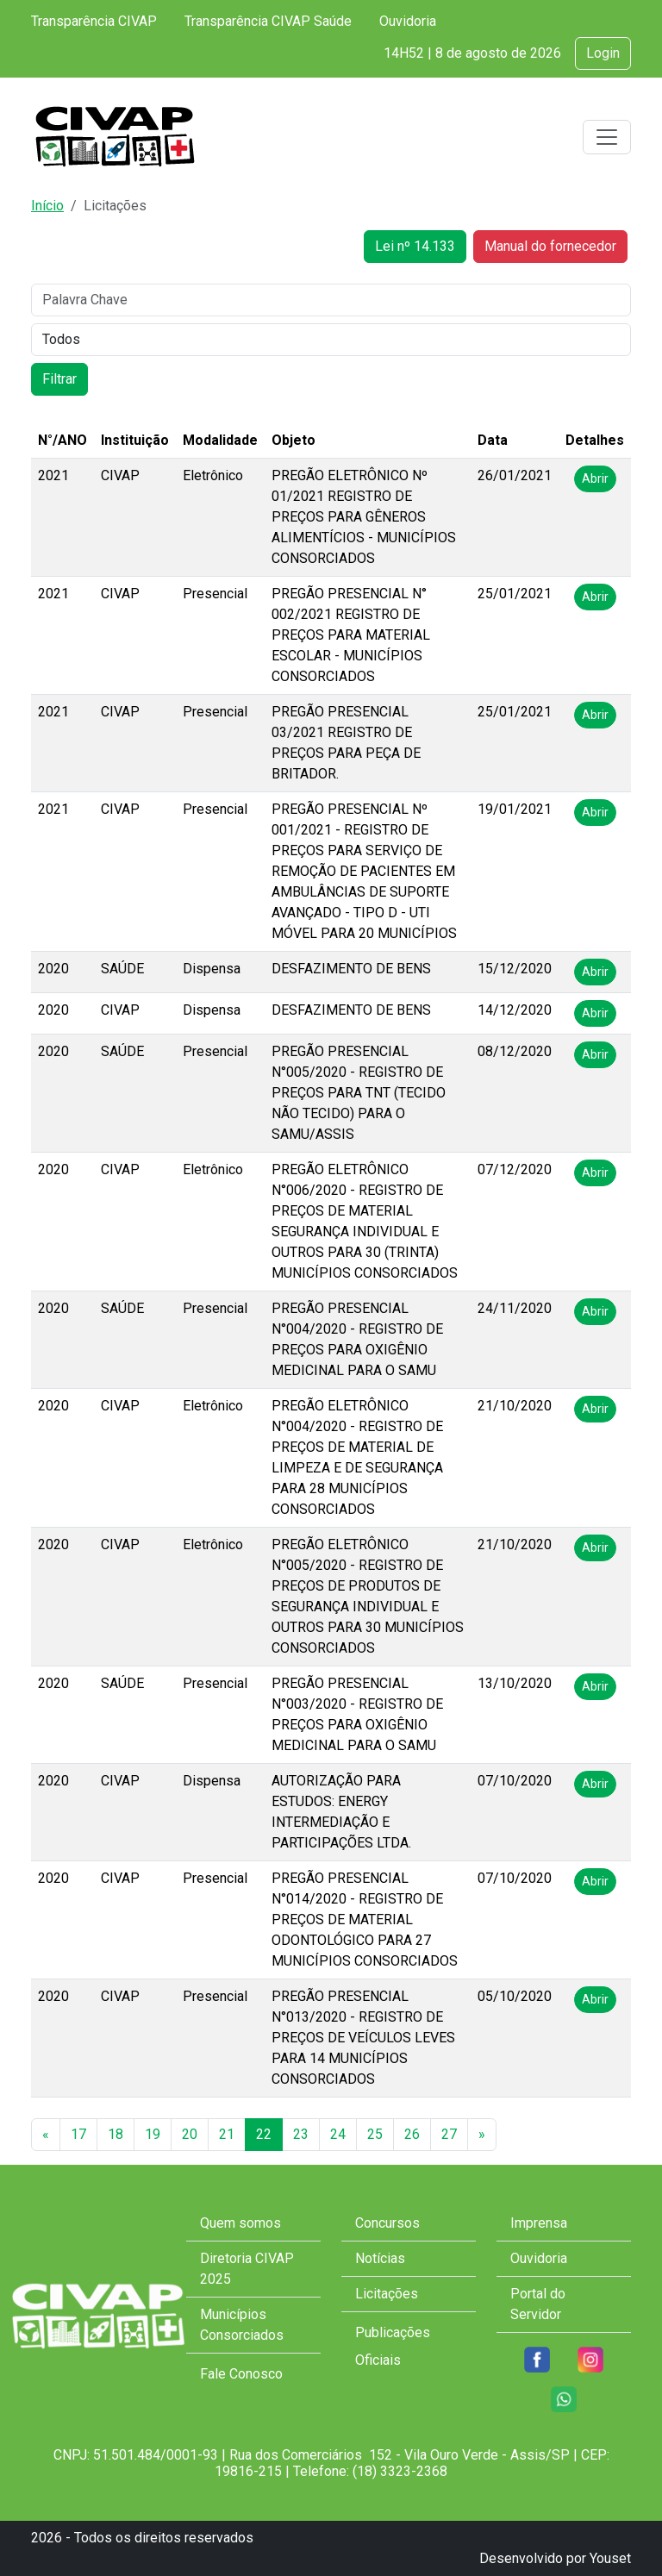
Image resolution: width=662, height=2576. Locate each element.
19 (152, 2134)
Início (47, 205)
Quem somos (240, 2223)
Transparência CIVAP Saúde (268, 21)
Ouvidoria (407, 21)
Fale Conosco (241, 2374)
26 (412, 2134)
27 (449, 2134)
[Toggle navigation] (607, 137)
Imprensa (538, 2223)
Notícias (380, 2258)
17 (78, 2134)
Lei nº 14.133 (415, 246)
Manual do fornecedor (550, 246)
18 (115, 2134)
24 (338, 2134)
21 (226, 2134)
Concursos (387, 2223)
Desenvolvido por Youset (555, 2558)
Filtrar (59, 379)
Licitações (386, 2293)
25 (375, 2134)
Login (603, 53)
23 (301, 2134)
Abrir (595, 478)
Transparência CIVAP (94, 21)
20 (189, 2134)
